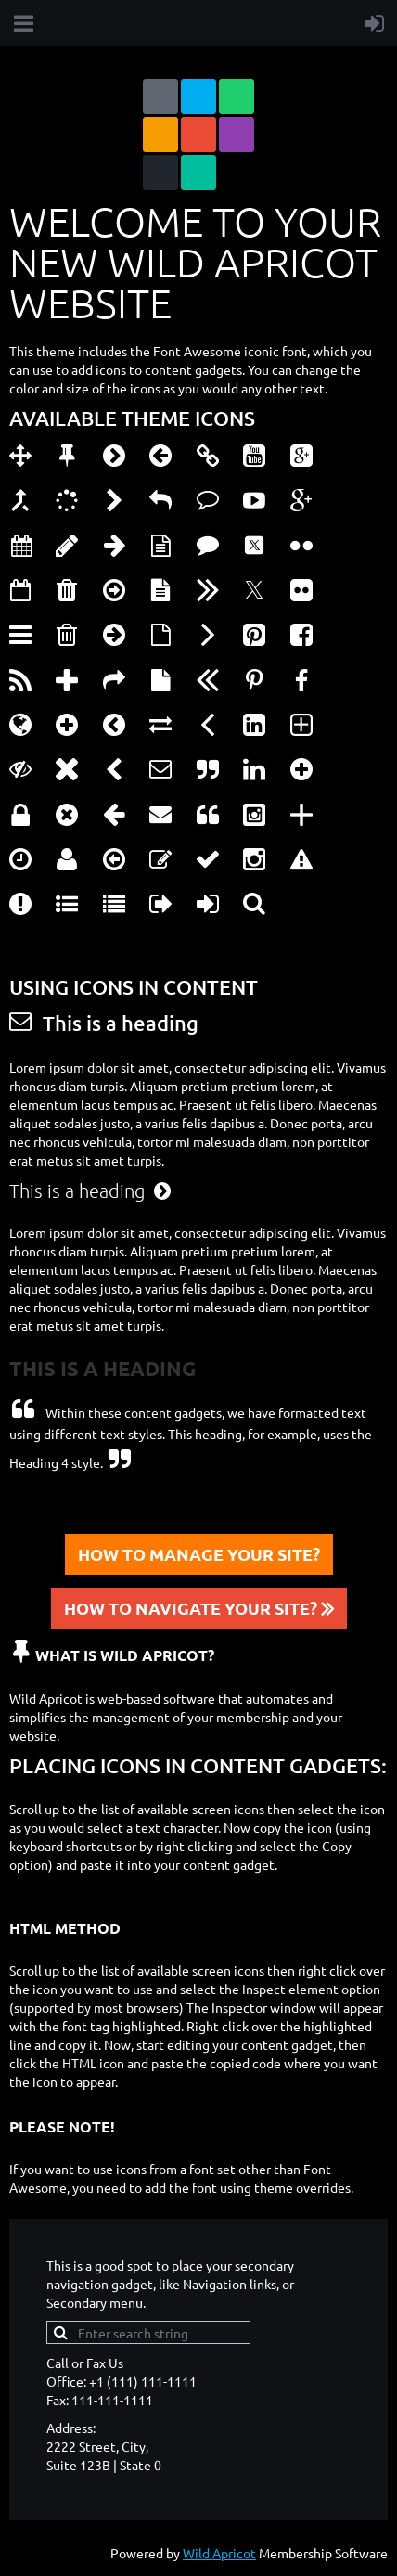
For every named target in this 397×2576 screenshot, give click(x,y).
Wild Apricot (219, 2552)
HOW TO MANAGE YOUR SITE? (199, 1554)
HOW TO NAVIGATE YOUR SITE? (199, 1607)
